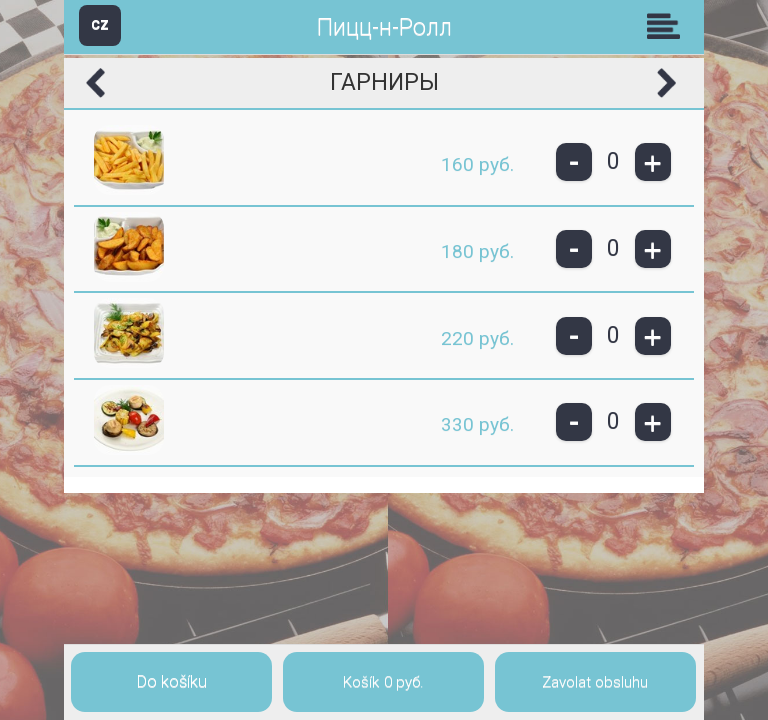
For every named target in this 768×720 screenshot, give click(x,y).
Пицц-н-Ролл (384, 27)
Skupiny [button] (668, 26)
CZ (100, 24)
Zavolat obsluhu (595, 682)
